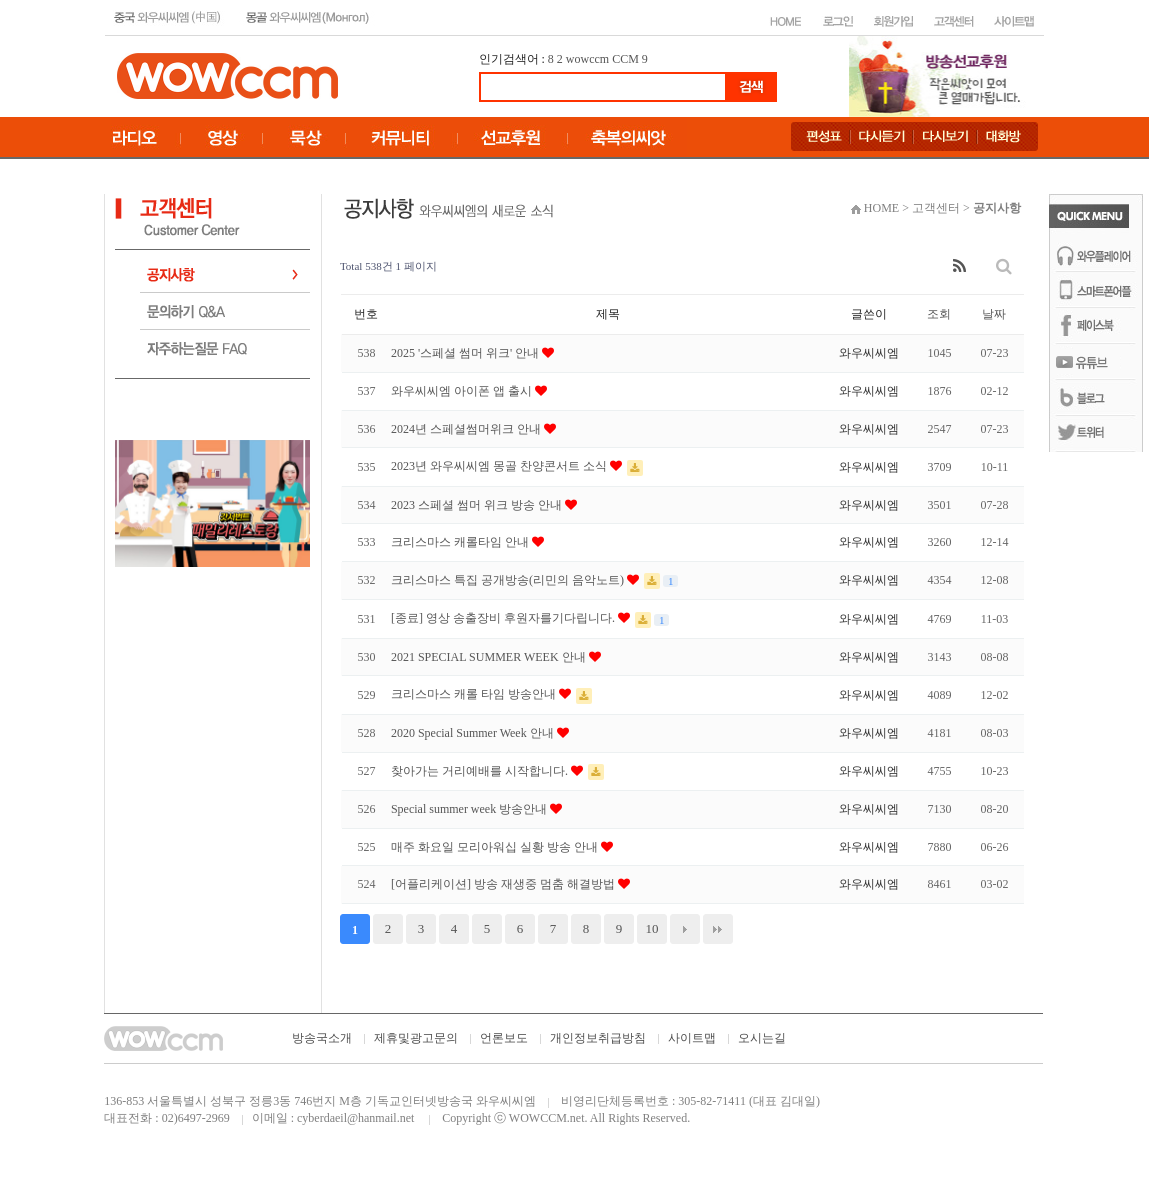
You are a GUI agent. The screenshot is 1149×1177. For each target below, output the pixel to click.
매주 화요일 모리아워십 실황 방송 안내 (496, 847)
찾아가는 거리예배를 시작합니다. (481, 771)
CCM (625, 59)
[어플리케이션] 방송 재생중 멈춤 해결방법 (504, 884)
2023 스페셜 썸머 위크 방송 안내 (478, 505)
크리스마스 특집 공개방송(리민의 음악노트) (509, 580)
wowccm (587, 59)
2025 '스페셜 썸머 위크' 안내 (466, 353)
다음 (685, 929)
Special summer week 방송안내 (470, 809)
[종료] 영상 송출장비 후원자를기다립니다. (504, 618)
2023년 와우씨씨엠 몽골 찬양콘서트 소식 (500, 466)
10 (651, 928)
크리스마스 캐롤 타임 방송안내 (475, 694)
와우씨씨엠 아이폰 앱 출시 (463, 391)
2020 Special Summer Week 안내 (474, 733)
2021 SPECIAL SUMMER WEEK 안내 (490, 657)
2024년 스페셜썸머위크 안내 (467, 429)
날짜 (994, 314)
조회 (939, 314)
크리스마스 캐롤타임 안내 (461, 542)
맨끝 (718, 929)
